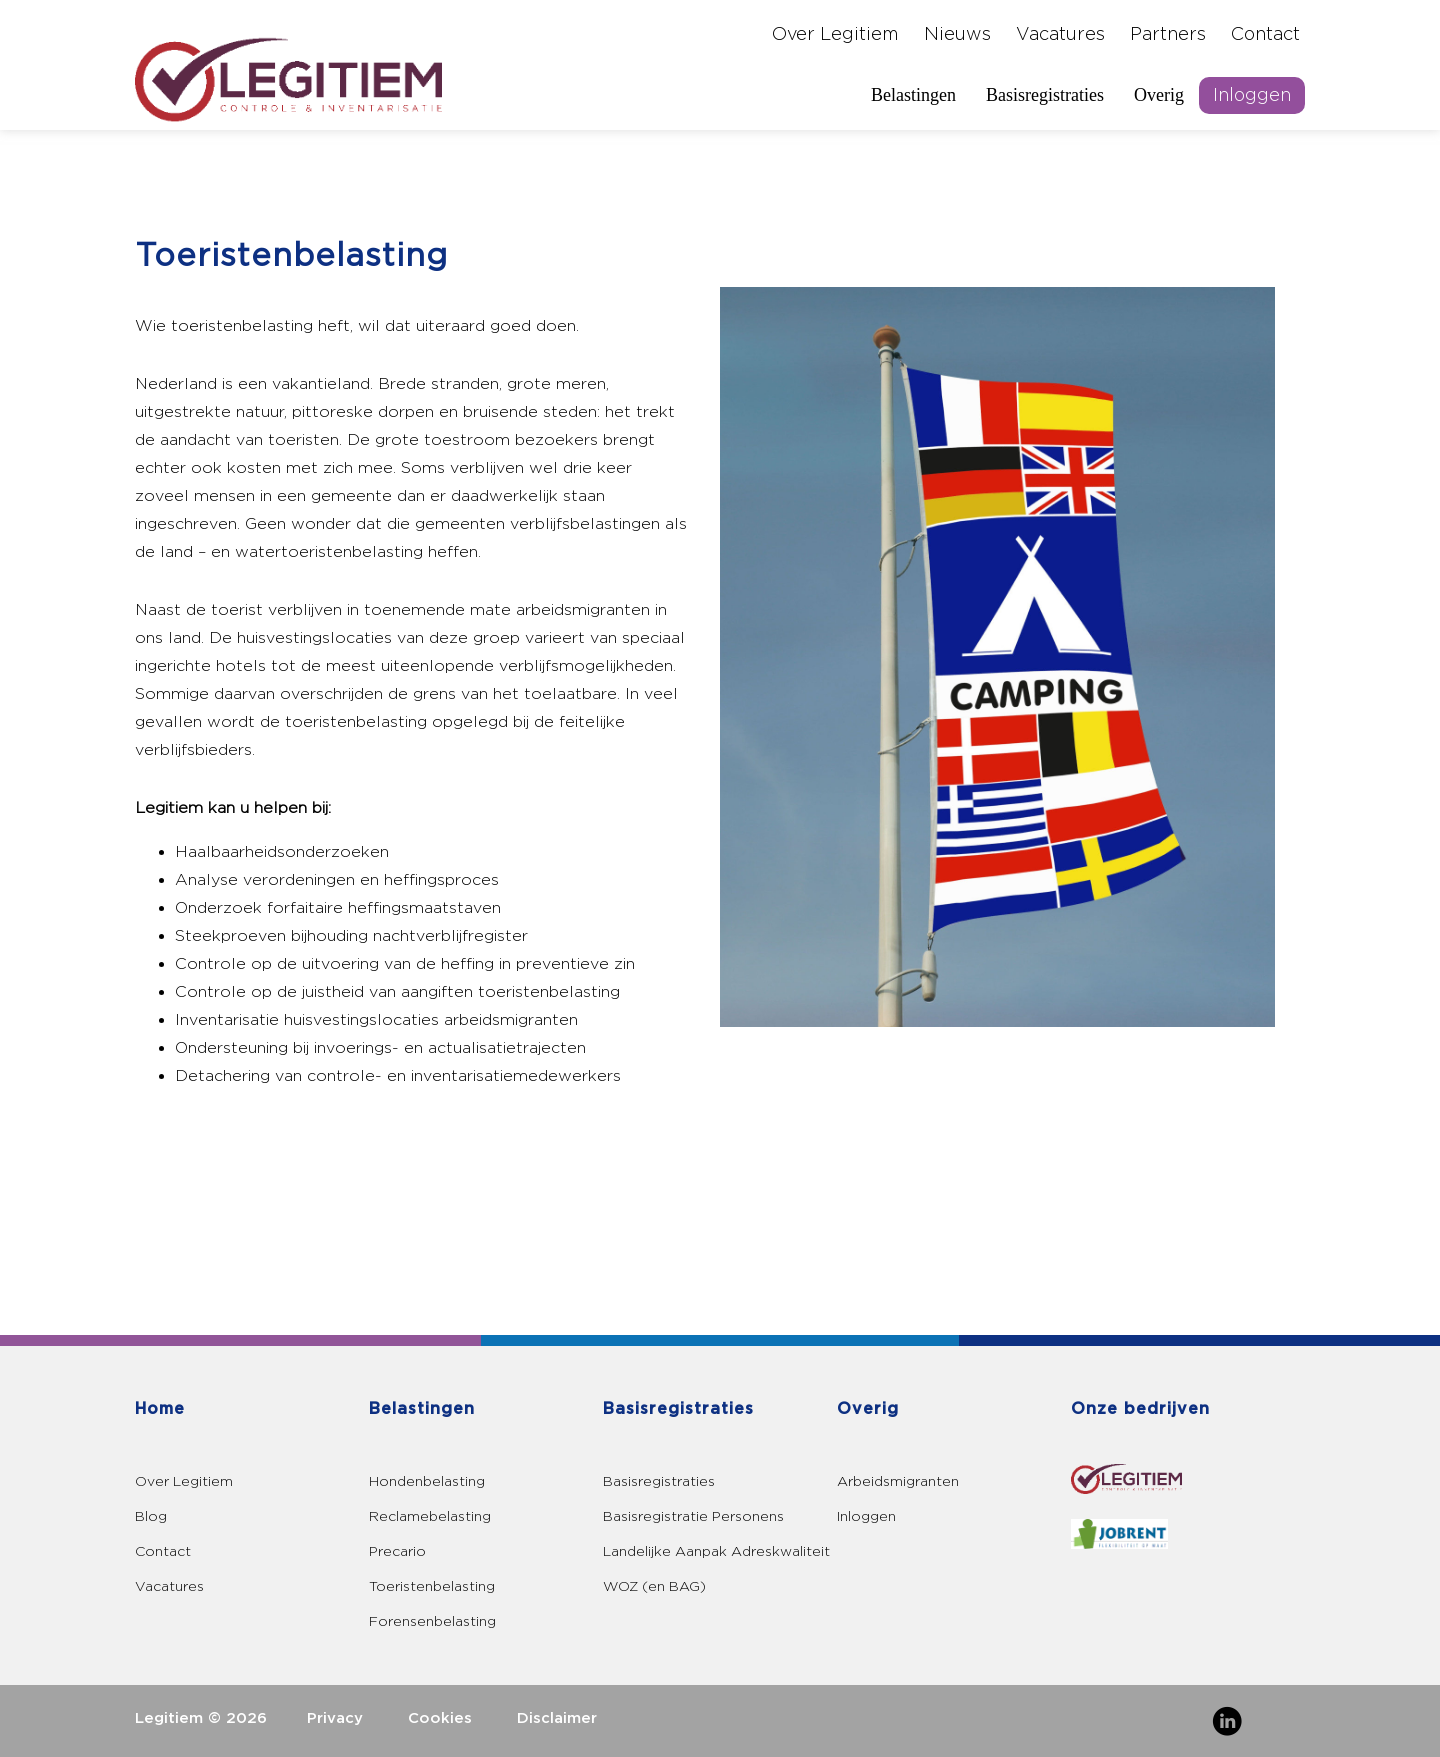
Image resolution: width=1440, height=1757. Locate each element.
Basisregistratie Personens (693, 1516)
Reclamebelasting (430, 1516)
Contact (1265, 34)
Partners (1168, 34)
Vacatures (1060, 34)
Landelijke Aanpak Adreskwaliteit (716, 1551)
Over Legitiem (835, 34)
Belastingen (913, 95)
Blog (151, 1516)
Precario (397, 1551)
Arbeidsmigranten (898, 1481)
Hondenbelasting (427, 1481)
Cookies (440, 1718)
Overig (1159, 95)
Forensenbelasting (432, 1621)
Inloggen (1252, 95)
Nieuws (957, 34)
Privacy (335, 1718)
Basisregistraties (1045, 95)
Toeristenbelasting (432, 1586)
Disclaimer (557, 1718)
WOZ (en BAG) (654, 1586)
